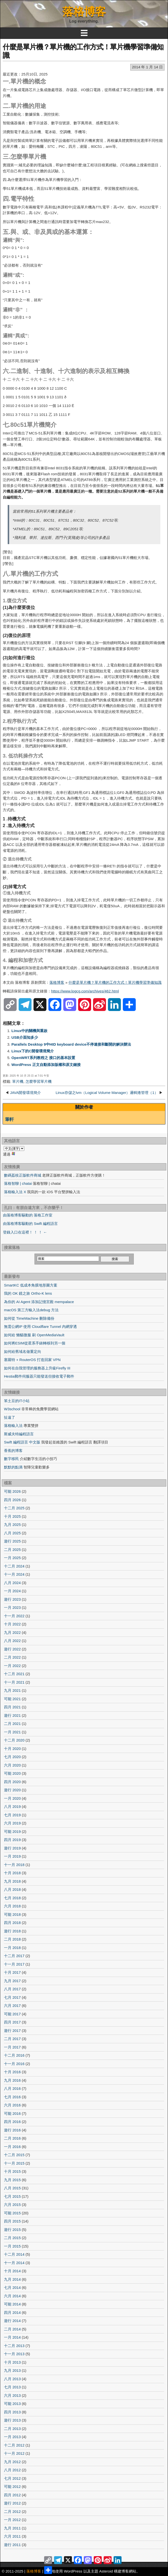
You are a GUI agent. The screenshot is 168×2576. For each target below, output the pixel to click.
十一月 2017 (14, 1964)
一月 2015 (12, 2246)
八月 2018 (12, 1889)
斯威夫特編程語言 (19, 1434)
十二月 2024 (14, 1566)
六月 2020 (12, 1765)
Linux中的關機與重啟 (29, 1031)
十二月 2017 (14, 1956)
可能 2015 (12, 2213)
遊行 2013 (12, 2420)
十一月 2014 (14, 2263)
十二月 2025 (14, 1508)
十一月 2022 (14, 1616)
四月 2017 (12, 2022)
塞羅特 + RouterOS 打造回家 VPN (32, 1360)
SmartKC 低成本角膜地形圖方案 (30, 1285)
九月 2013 (12, 2370)
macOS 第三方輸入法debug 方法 (31, 1310)
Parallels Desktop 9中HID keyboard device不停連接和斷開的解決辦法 (71, 1044)
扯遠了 (9, 1417)
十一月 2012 (14, 2453)
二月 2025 (12, 1549)
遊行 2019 (12, 1848)
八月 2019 (12, 1806)
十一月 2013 (14, 2354)
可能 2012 (12, 2486)
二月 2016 (12, 2138)
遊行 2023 (12, 1599)
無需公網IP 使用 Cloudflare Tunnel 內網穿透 (40, 1326)
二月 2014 (12, 2329)
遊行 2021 (12, 1715)
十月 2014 (12, 2271)
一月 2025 (12, 1558)
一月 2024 (12, 1591)
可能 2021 (12, 1699)
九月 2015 (12, 2180)
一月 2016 (12, 2147)
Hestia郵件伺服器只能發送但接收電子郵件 (39, 1376)
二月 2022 (12, 1657)
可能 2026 (12, 1491)
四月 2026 (12, 1500)
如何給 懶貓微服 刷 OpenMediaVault (34, 1335)
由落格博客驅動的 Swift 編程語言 (30, 1223)
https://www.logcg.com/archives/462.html (85, 991)
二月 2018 (12, 1939)
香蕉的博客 (13, 1450)
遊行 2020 (12, 1790)
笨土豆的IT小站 (17, 1401)
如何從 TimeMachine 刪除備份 (29, 1318)
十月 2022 (12, 1624)
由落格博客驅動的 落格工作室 (27, 1215)
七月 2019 (12, 1815)
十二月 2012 (14, 2445)
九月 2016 (12, 2080)
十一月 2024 (14, 1574)
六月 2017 (12, 2005)
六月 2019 (12, 1823)
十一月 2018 (14, 1865)
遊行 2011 (12, 2545)
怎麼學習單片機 (39, 1081)
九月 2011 (12, 2528)
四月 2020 (12, 1782)
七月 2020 (12, 1757)
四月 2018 (12, 1922)
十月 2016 (12, 2072)
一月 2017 (12, 2047)
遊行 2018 (12, 1931)
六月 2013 (12, 2395)
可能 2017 (12, 2014)
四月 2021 (12, 1707)
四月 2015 (12, 2221)
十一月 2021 (14, 1682)
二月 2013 (12, 2428)
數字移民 (11, 1459)
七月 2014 (12, 2287)
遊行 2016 (12, 2130)
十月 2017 (12, 1972)
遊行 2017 (12, 2030)
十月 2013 (12, 2362)
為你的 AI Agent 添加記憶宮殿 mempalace (39, 1302)
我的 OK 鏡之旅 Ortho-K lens (28, 1293)
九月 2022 (12, 1632)
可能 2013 (12, 2403)
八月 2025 (12, 1533)
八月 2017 (12, 1989)
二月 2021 (12, 1723)
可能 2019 (12, 1831)
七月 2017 (12, 1997)
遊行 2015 (12, 2229)
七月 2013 (12, 2387)
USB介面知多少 (24, 1037)
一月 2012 (12, 2520)
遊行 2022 (12, 1649)
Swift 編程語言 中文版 (22, 1442)
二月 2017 (12, 2039)
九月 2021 (12, 1690)
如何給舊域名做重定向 (22, 1351)
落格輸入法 (13, 1425)
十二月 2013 (14, 2346)
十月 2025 (12, 1516)
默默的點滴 (13, 1467)
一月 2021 (12, 1732)
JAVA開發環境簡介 (25, 1092)
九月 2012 (12, 2462)
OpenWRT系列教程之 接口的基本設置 (43, 1058)
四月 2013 (12, 2412)
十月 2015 (12, 2171)
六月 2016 (12, 2105)
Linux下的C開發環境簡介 (32, 1051)
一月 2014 (12, 2337)
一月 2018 (12, 1947)
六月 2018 (12, 1906)
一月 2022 (12, 1666)
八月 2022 (12, 1641)
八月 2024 (12, 1583)
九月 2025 (12, 1524)
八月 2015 (12, 2188)
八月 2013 (12, 2379)
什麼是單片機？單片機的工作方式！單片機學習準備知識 (115, 982)
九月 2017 (12, 1981)
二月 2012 (12, 2511)
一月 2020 (12, 1798)
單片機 (17, 1081)
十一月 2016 (14, 2064)
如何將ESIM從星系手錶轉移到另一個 (34, 1343)
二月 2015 (12, 2238)
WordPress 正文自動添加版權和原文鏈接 (46, 1064)
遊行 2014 (12, 2321)
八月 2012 (12, 2470)
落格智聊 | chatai (18, 1183)
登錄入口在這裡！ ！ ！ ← (25, 1232)
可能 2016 (12, 2113)
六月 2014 (12, 2296)
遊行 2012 (12, 2503)
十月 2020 (12, 1748)
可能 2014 (12, 2304)
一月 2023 (12, 1607)
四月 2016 (12, 2122)
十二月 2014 (14, 2254)
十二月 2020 (14, 1740)
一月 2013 (12, 2437)
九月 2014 (12, 2279)
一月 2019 (12, 1856)
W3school (12, 1409)
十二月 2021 (14, 1674)
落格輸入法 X (15, 1192)
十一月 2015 (14, 2163)
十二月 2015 (14, 2155)
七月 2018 (12, 1898)
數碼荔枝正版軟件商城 (22, 1175)
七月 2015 (12, 2196)
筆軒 (9, 1119)
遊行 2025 (12, 1541)
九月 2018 (12, 1881)
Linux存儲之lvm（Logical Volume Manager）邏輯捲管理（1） (107, 1092)
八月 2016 (12, 2088)
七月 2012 (12, 2478)
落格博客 (84, 11)
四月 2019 (12, 1840)
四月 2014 (12, 2312)
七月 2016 (12, 2097)
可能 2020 (12, 1773)
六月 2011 (12, 2536)
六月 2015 (12, 2204)
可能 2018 (12, 1914)
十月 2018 (12, 1873)
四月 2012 (12, 2495)
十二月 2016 (14, 2055)
